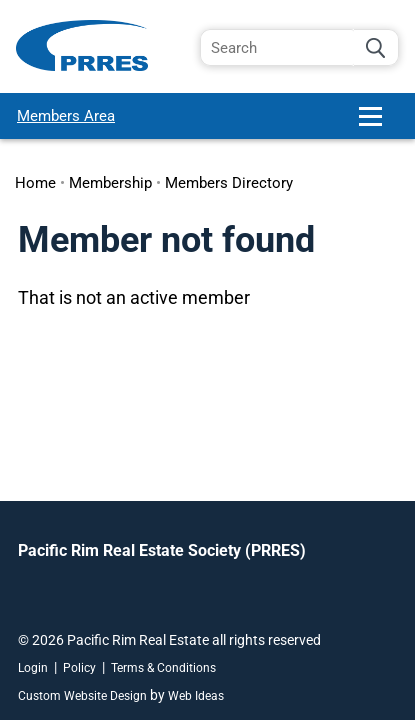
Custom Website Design (82, 696)
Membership (110, 183)
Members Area (66, 116)
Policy (79, 668)
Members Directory (229, 183)
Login (33, 668)
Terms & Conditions (163, 668)
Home (35, 183)
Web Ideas (196, 696)
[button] (379, 124)
